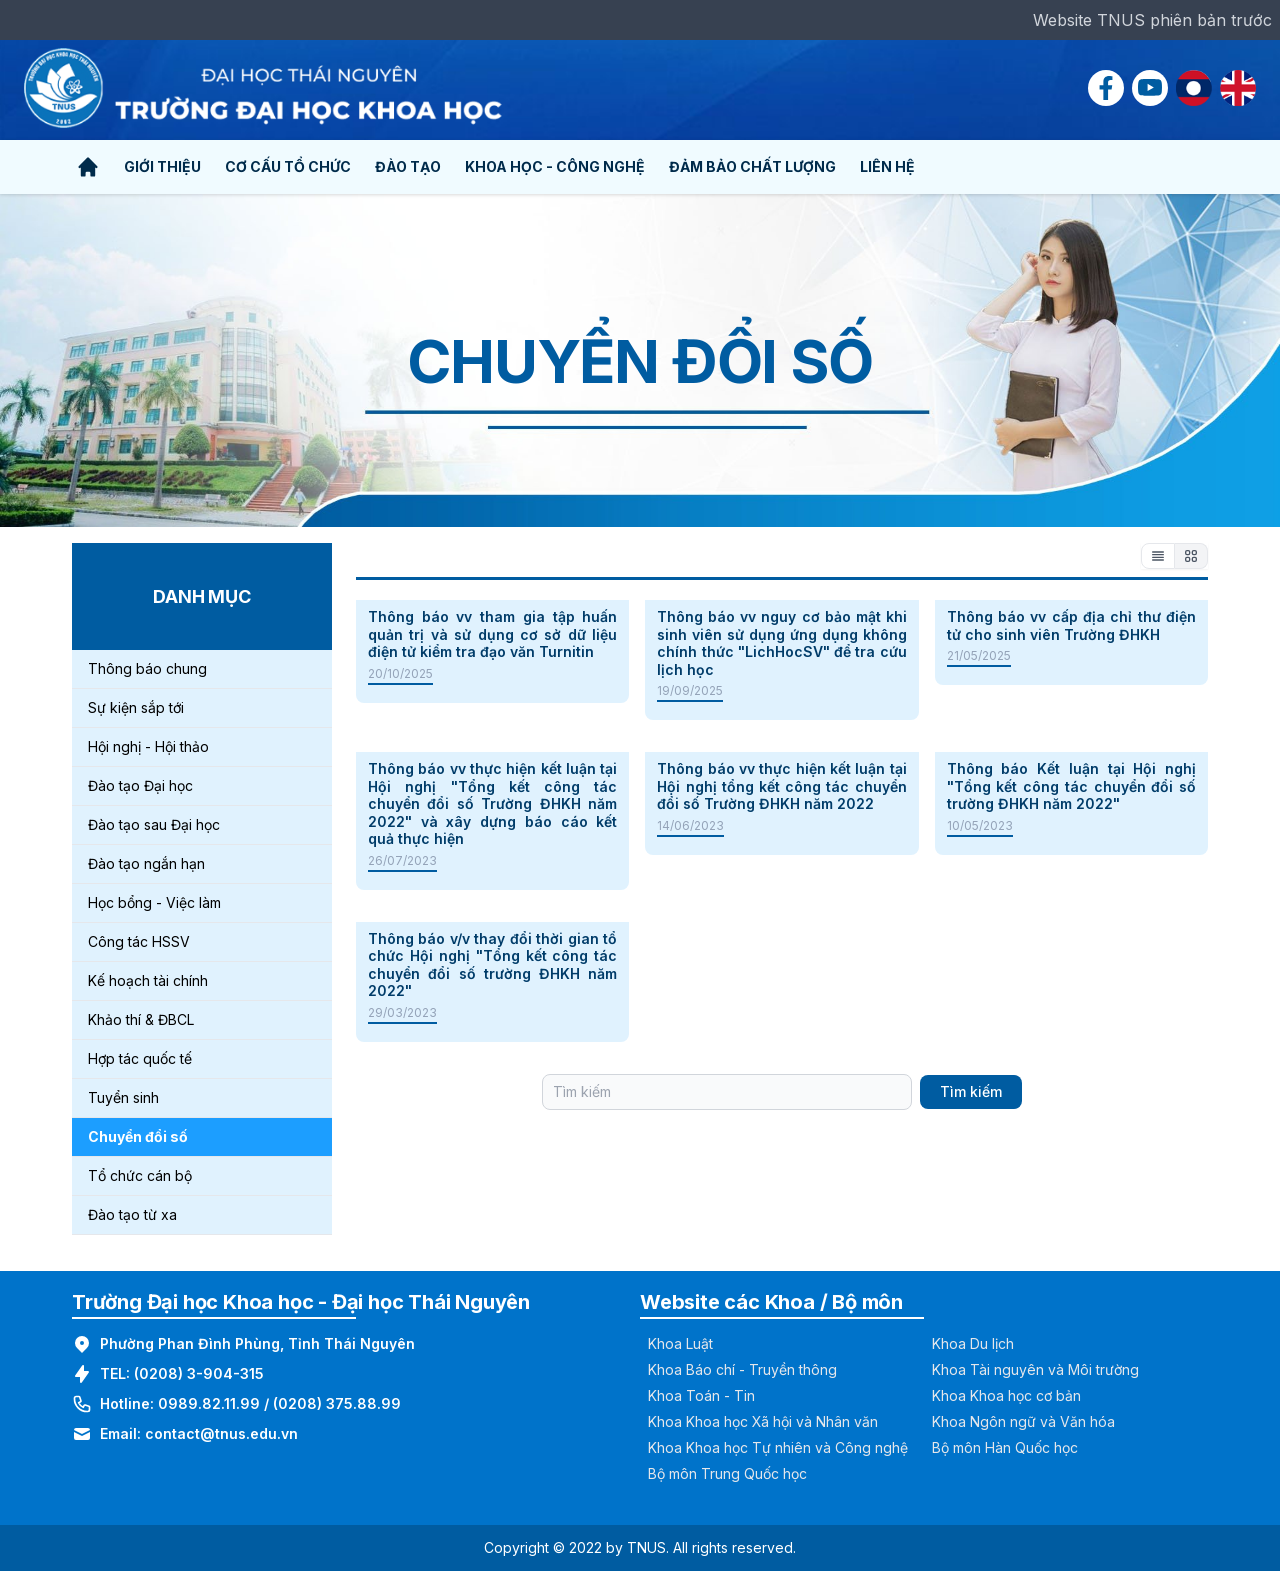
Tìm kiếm (971, 1091)
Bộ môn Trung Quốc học (727, 1473)
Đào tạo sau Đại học (154, 824)
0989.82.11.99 (209, 1403)
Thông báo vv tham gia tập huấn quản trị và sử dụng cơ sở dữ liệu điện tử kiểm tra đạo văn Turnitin (492, 634)
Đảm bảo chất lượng (752, 166)
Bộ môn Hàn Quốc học (1005, 1447)
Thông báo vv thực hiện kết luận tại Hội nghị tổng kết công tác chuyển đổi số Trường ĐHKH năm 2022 (781, 786)
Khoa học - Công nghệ (555, 166)
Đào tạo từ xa (132, 1214)
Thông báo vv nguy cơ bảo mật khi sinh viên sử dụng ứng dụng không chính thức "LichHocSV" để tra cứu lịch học (781, 643)
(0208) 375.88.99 (337, 1403)
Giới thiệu (162, 166)
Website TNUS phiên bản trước (1152, 20)
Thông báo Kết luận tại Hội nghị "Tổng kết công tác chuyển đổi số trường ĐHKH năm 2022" (1071, 786)
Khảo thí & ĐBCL (141, 1019)
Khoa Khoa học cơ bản (1006, 1395)
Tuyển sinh (123, 1097)
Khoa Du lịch (973, 1343)
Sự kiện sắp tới (136, 707)
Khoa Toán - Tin (701, 1395)
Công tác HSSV (139, 941)
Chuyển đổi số (138, 1136)
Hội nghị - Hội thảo (148, 746)
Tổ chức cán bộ (140, 1175)
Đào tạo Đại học (140, 785)
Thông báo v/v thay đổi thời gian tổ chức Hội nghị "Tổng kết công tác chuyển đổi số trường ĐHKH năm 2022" (492, 965)
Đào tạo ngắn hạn (146, 863)
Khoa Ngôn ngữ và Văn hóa (1023, 1421)
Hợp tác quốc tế (140, 1058)
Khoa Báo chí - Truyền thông (742, 1369)
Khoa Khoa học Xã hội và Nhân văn (763, 1421)
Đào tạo (408, 166)
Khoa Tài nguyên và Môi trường (1035, 1369)
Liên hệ (887, 166)
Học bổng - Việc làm (154, 902)
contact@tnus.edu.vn (221, 1433)
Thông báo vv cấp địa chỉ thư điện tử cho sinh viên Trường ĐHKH (1071, 625)
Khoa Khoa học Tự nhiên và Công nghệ (778, 1447)
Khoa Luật (680, 1343)
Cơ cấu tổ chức (288, 166)
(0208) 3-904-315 (199, 1373)
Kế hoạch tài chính (148, 980)
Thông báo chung (147, 668)
